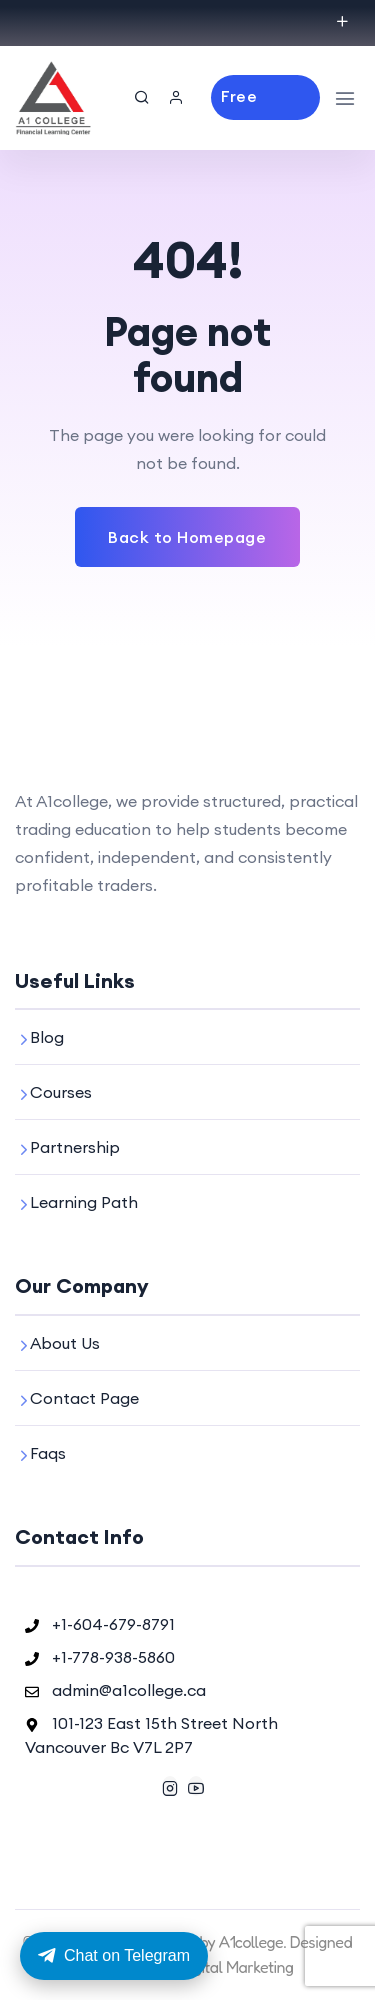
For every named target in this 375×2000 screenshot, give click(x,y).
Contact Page (84, 1398)
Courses (61, 1092)
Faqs (48, 1453)
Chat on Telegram (114, 1956)
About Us (65, 1343)
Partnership (75, 1147)
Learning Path (84, 1202)
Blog (47, 1037)
